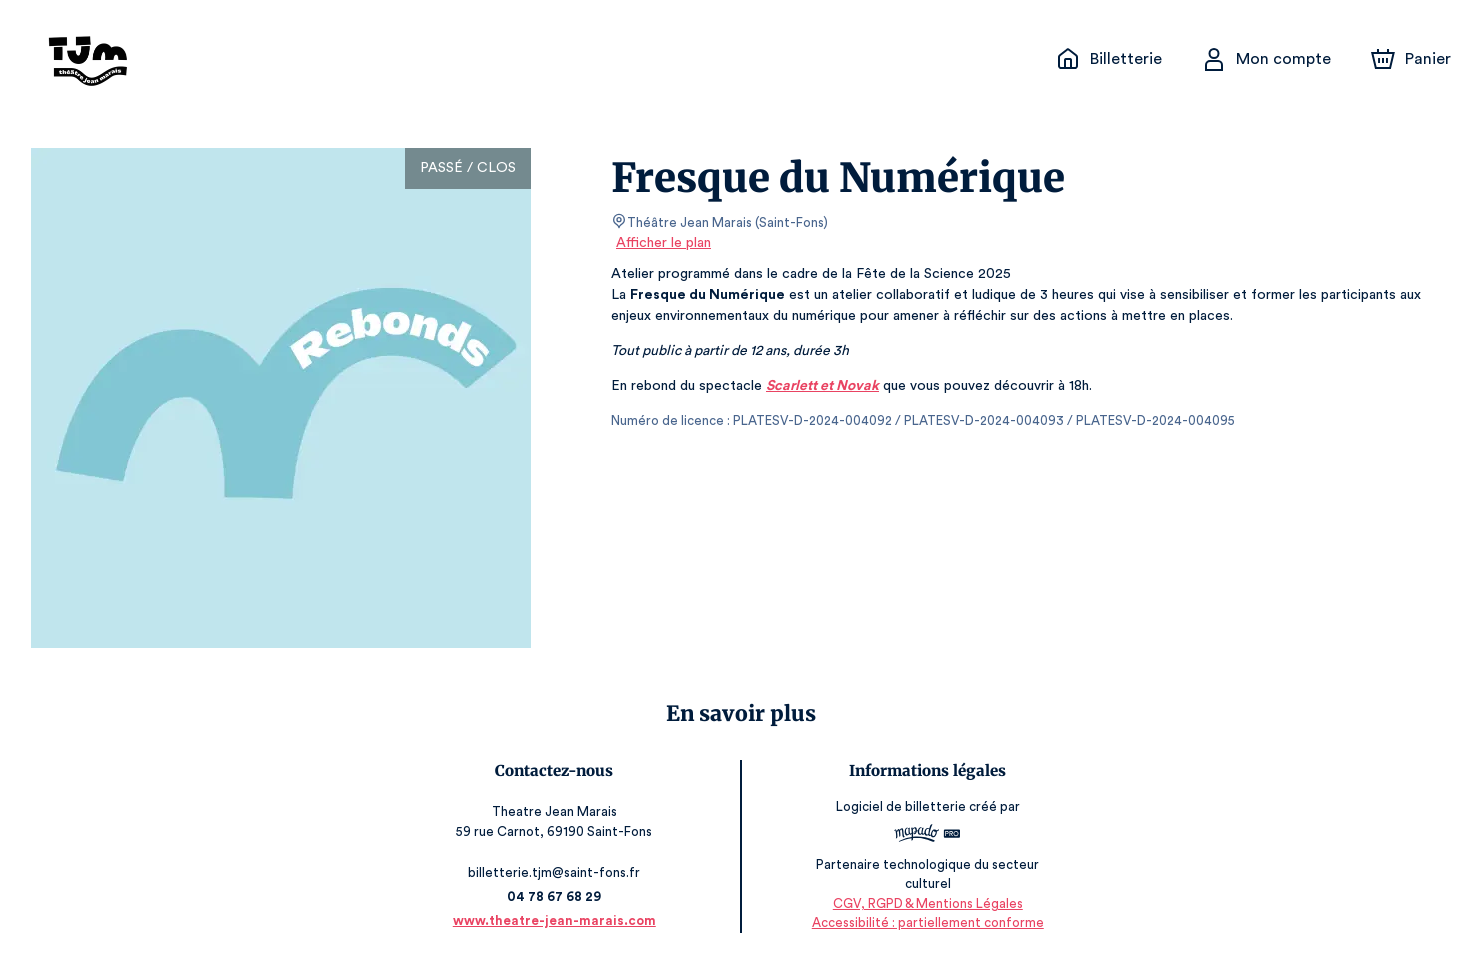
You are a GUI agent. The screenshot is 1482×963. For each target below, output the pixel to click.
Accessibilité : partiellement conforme (924, 922)
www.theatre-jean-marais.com (558, 920)
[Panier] (1411, 59)
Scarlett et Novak (819, 386)
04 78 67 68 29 (557, 896)
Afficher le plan (662, 243)
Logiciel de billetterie (899, 807)
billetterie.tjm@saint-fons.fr (558, 872)
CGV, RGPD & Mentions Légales (925, 903)
